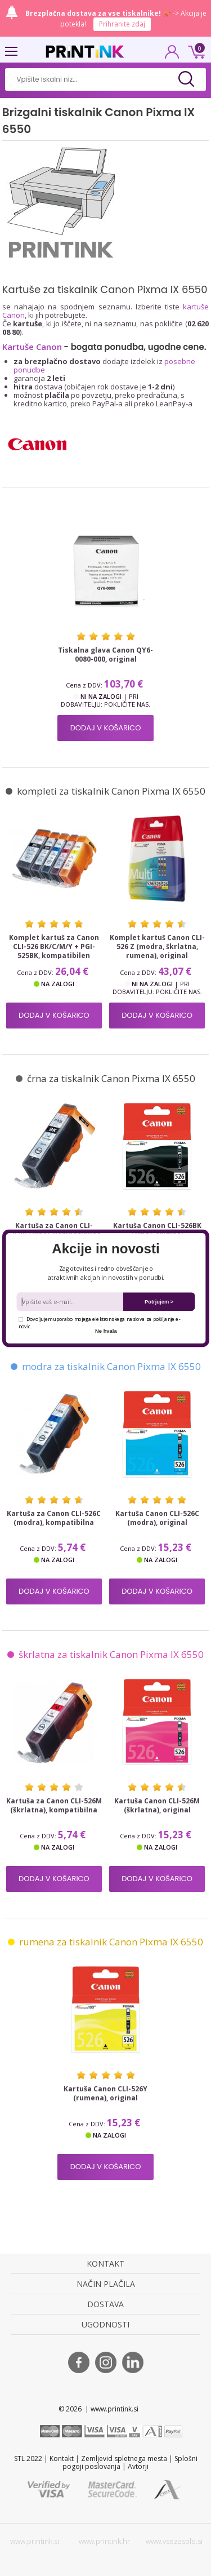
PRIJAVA (172, 55)
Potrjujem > (159, 1301)
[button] (105, 1248)
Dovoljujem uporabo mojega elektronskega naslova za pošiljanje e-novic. (99, 1322)
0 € (194, 50)
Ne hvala (106, 1331)
